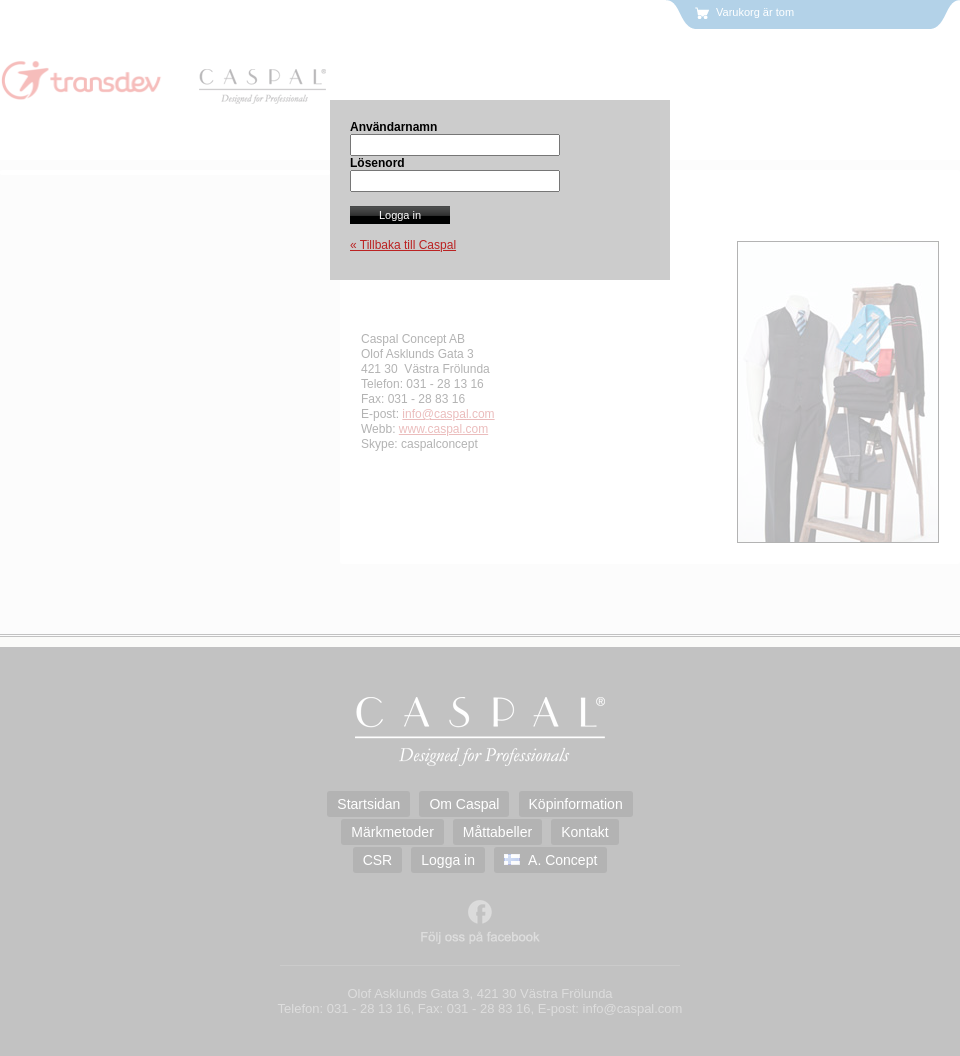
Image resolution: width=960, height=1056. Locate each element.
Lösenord (377, 163)
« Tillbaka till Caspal (403, 245)
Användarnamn (393, 127)
